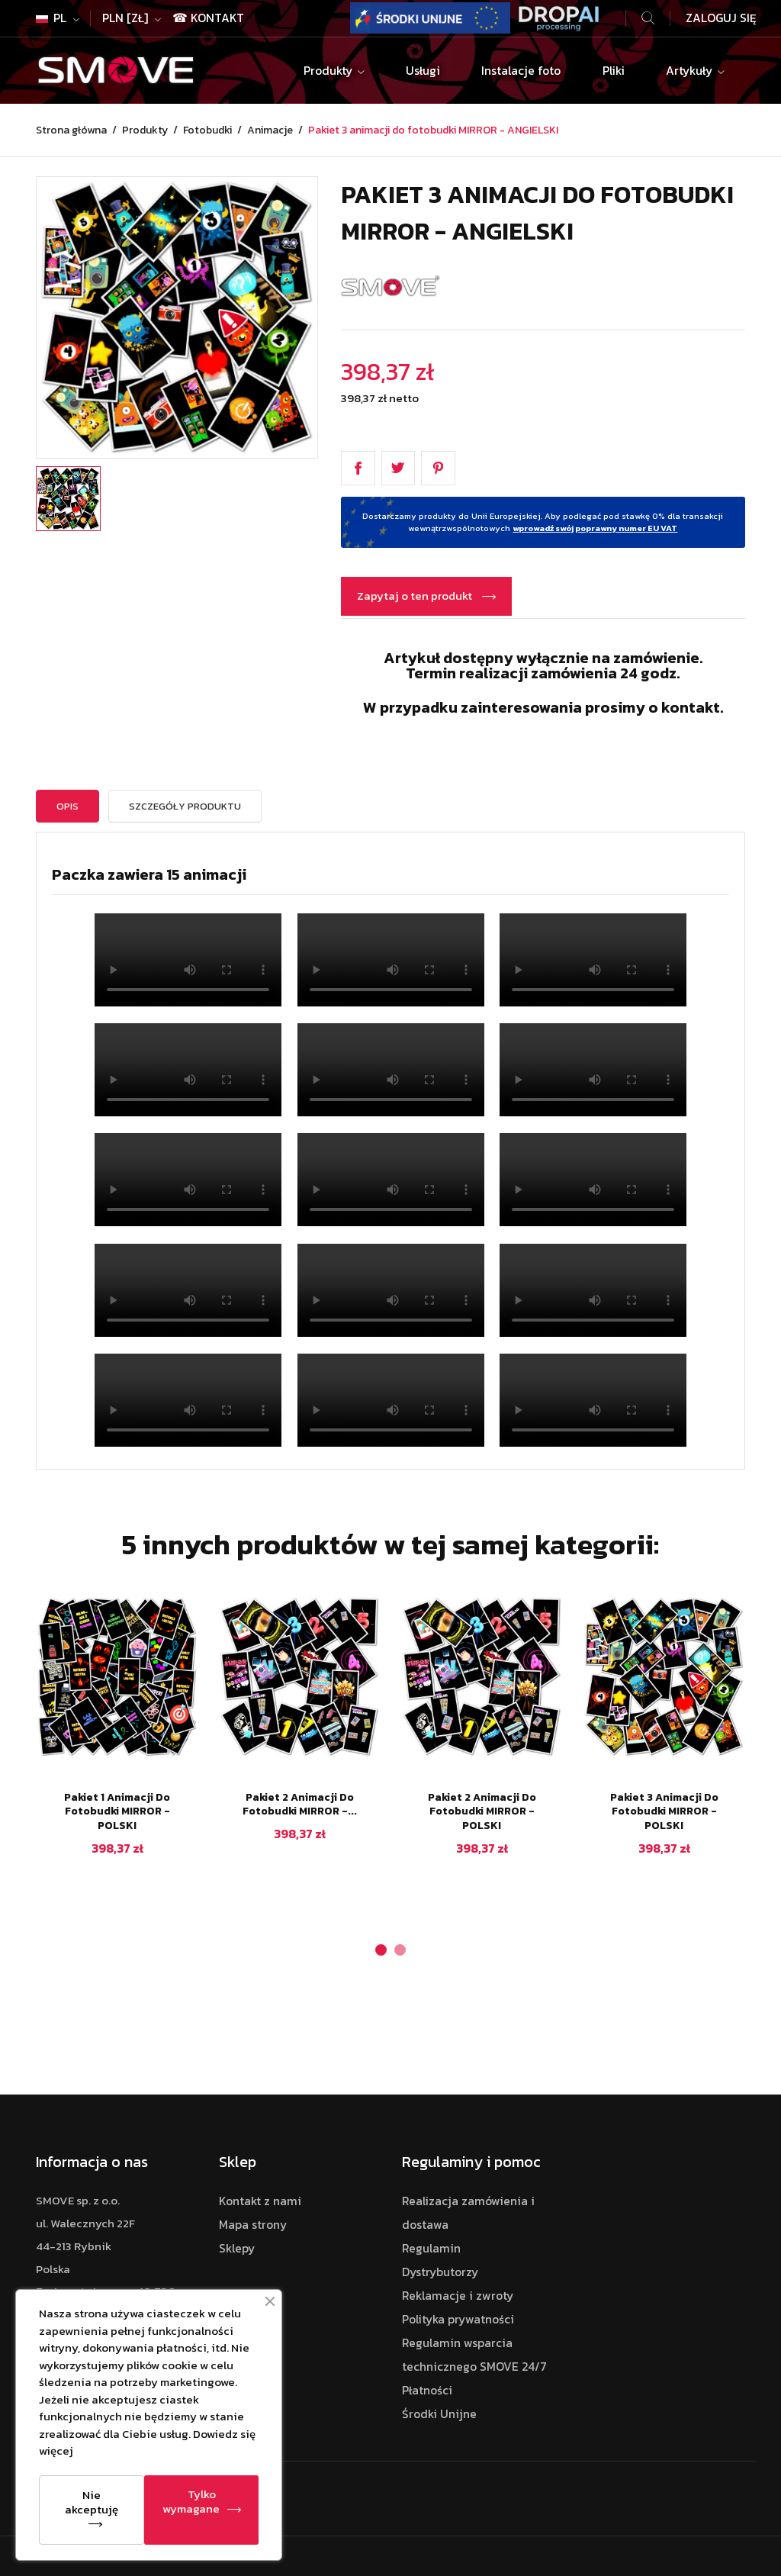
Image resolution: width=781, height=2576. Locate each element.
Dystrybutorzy (440, 2272)
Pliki (614, 70)
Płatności (427, 2390)
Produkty (329, 70)
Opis (67, 806)
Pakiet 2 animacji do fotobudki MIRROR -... (300, 1804)
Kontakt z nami (260, 2201)
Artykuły (690, 70)
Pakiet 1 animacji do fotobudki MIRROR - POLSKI (117, 1811)
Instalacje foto (521, 70)
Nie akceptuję (91, 2502)
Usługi (423, 70)
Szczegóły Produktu (185, 806)
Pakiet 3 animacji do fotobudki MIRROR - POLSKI (664, 1811)
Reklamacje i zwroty (457, 2295)
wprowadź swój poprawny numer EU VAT (595, 528)
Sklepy (237, 2248)
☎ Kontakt (208, 18)
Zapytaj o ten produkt (415, 595)
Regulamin (431, 2248)
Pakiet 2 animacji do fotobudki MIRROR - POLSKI (482, 1811)
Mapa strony (253, 2224)
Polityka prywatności (458, 2319)
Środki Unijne (439, 2414)
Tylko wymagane (191, 2501)
